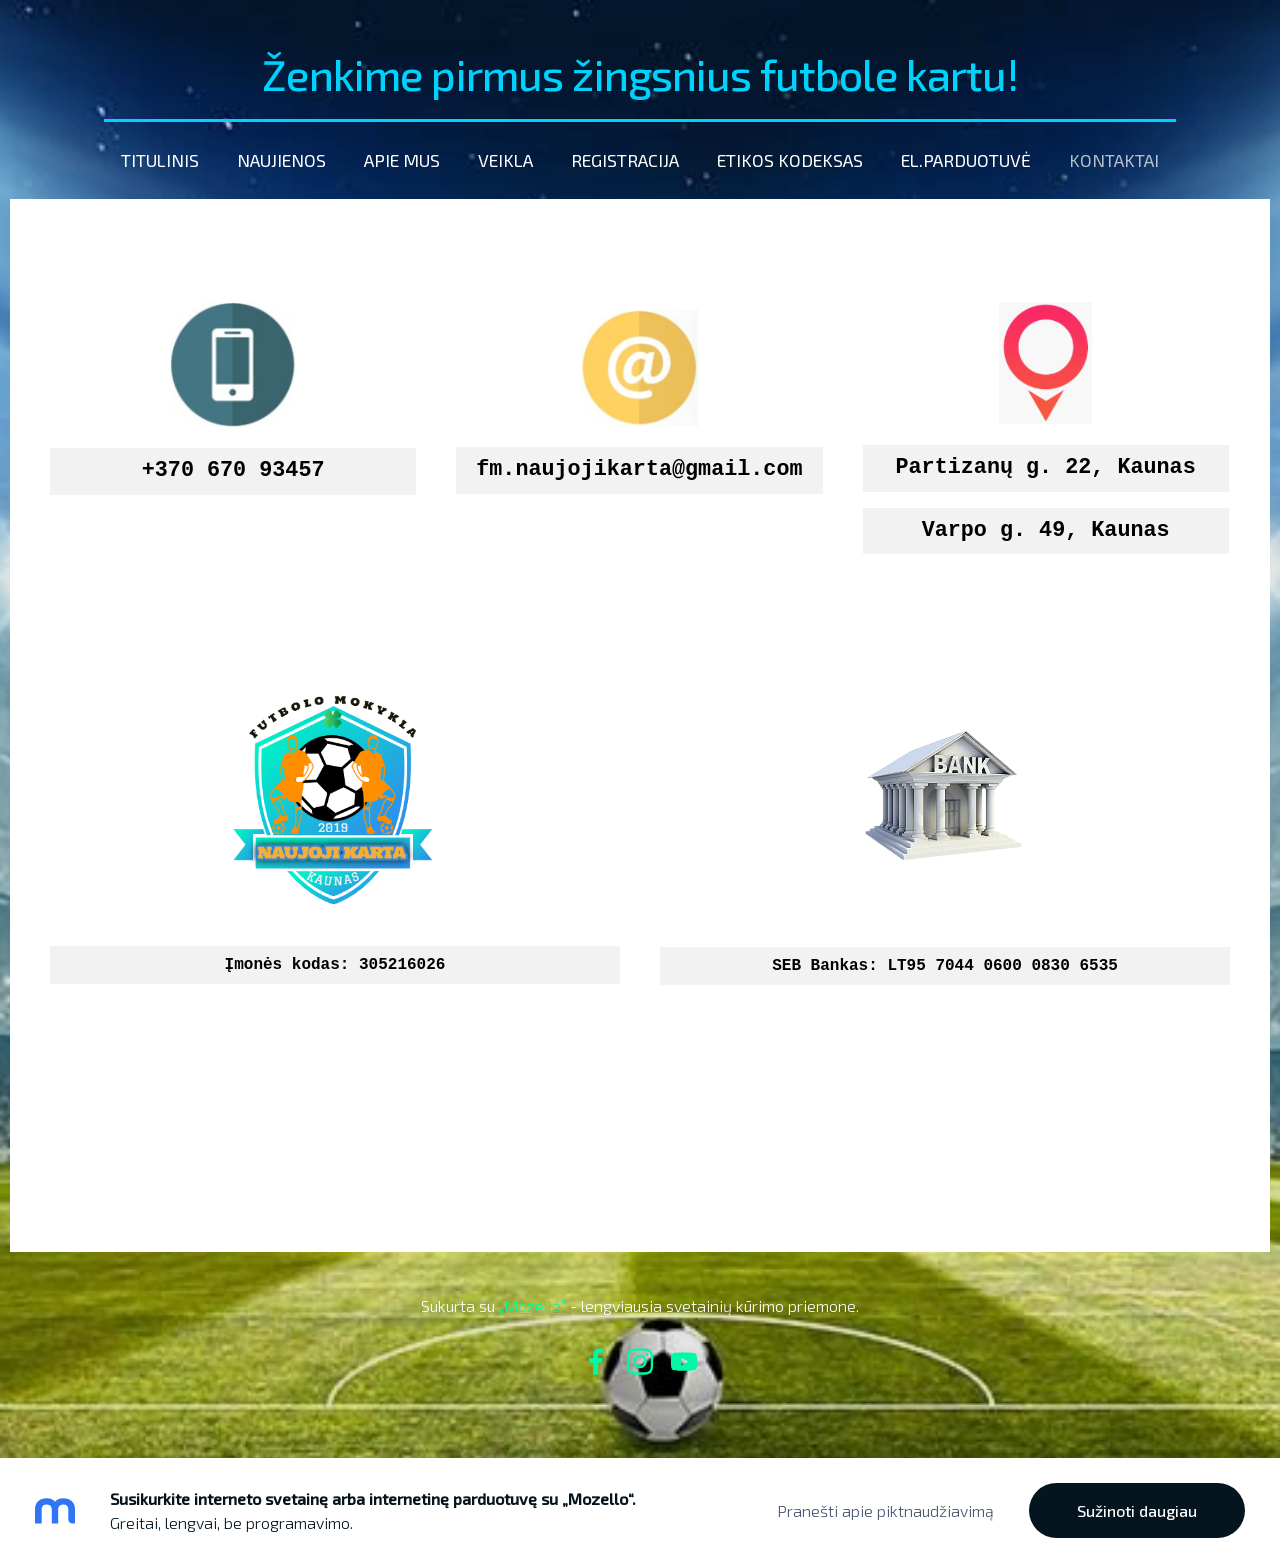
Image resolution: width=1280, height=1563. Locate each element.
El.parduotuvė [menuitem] (966, 160)
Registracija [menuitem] (625, 160)
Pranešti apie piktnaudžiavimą (885, 1510)
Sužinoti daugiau (1137, 1510)
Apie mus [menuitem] (402, 160)
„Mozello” (532, 1305)
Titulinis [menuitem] (160, 160)
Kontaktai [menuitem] (1114, 160)
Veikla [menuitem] (505, 160)
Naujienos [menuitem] (281, 160)
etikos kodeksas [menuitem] (790, 160)
